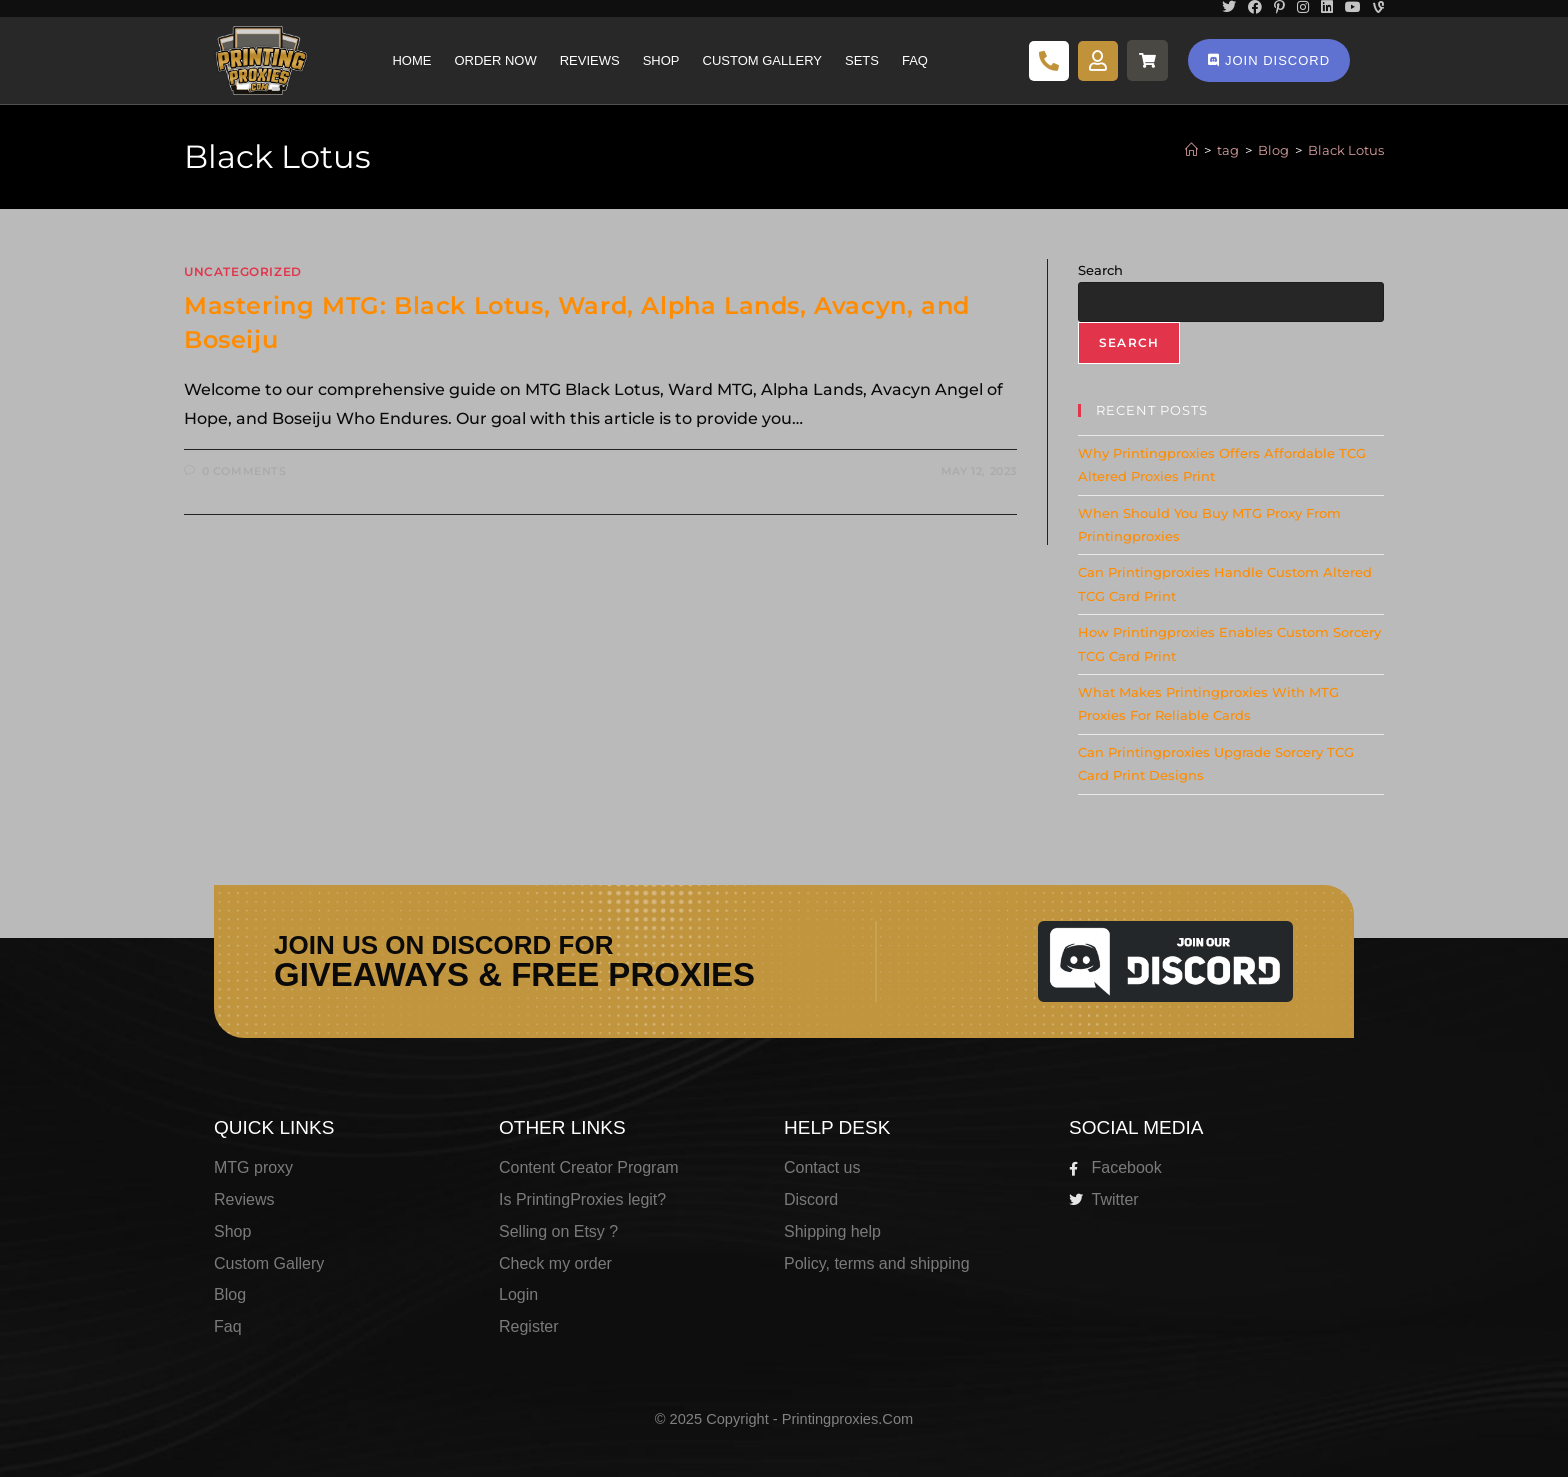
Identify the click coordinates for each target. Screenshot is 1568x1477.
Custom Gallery (762, 60)
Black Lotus (1346, 150)
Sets (862, 60)
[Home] (1191, 150)
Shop (661, 60)
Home (411, 60)
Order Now (495, 60)
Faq (915, 60)
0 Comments (244, 471)
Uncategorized (243, 271)
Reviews (590, 60)
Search (1100, 270)
